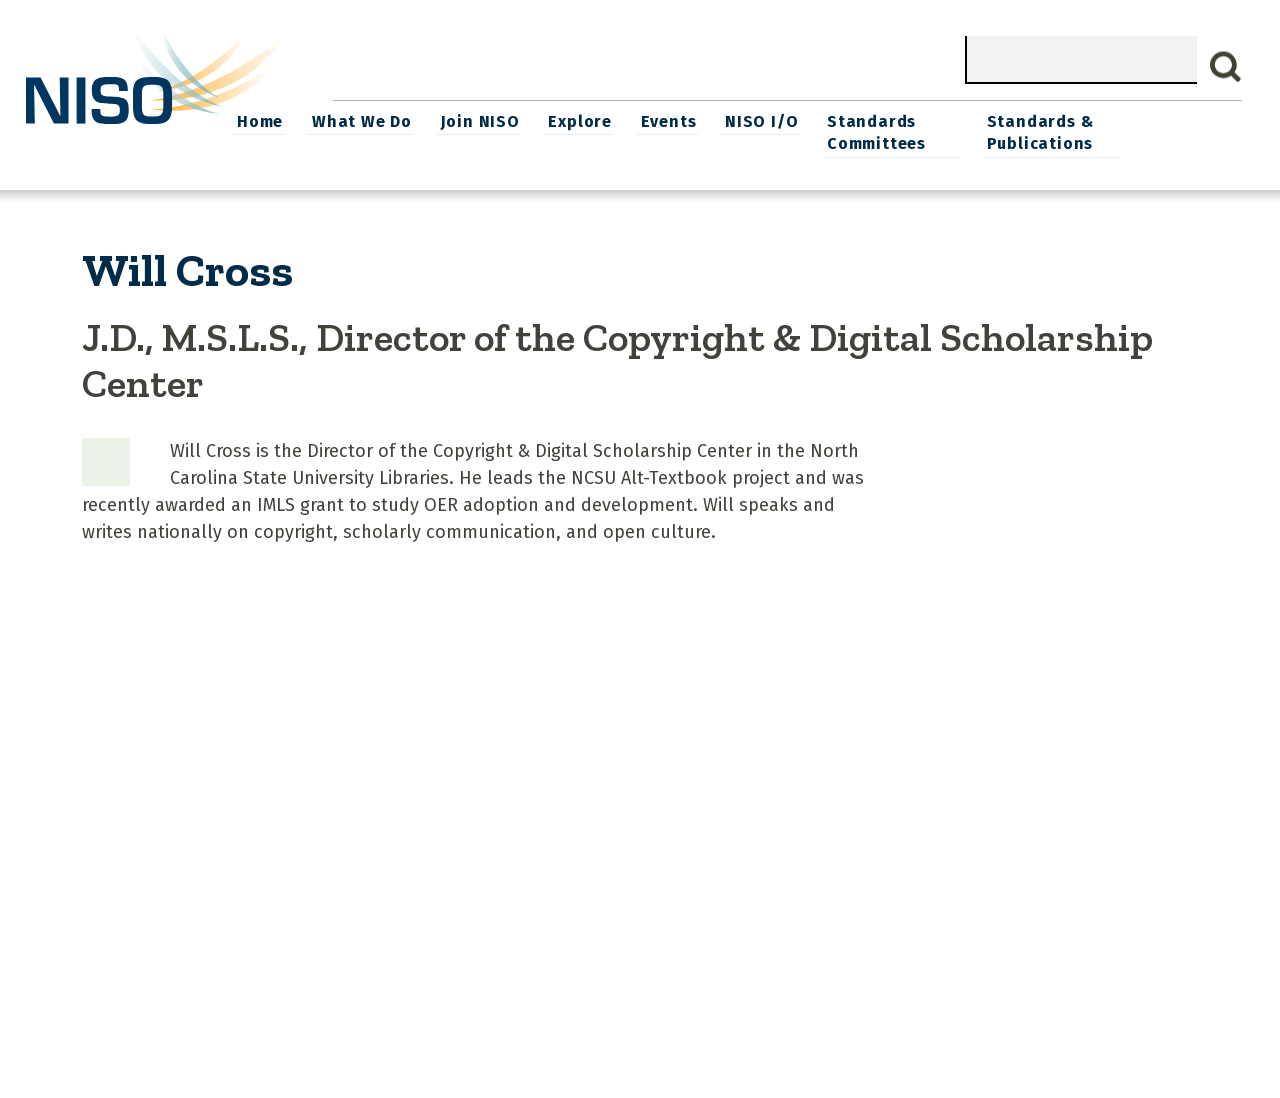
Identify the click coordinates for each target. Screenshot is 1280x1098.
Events (773, 120)
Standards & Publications (1145, 131)
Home (369, 120)
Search (1226, 67)
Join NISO (586, 120)
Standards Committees (977, 131)
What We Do (470, 120)
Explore (686, 120)
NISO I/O (864, 120)
